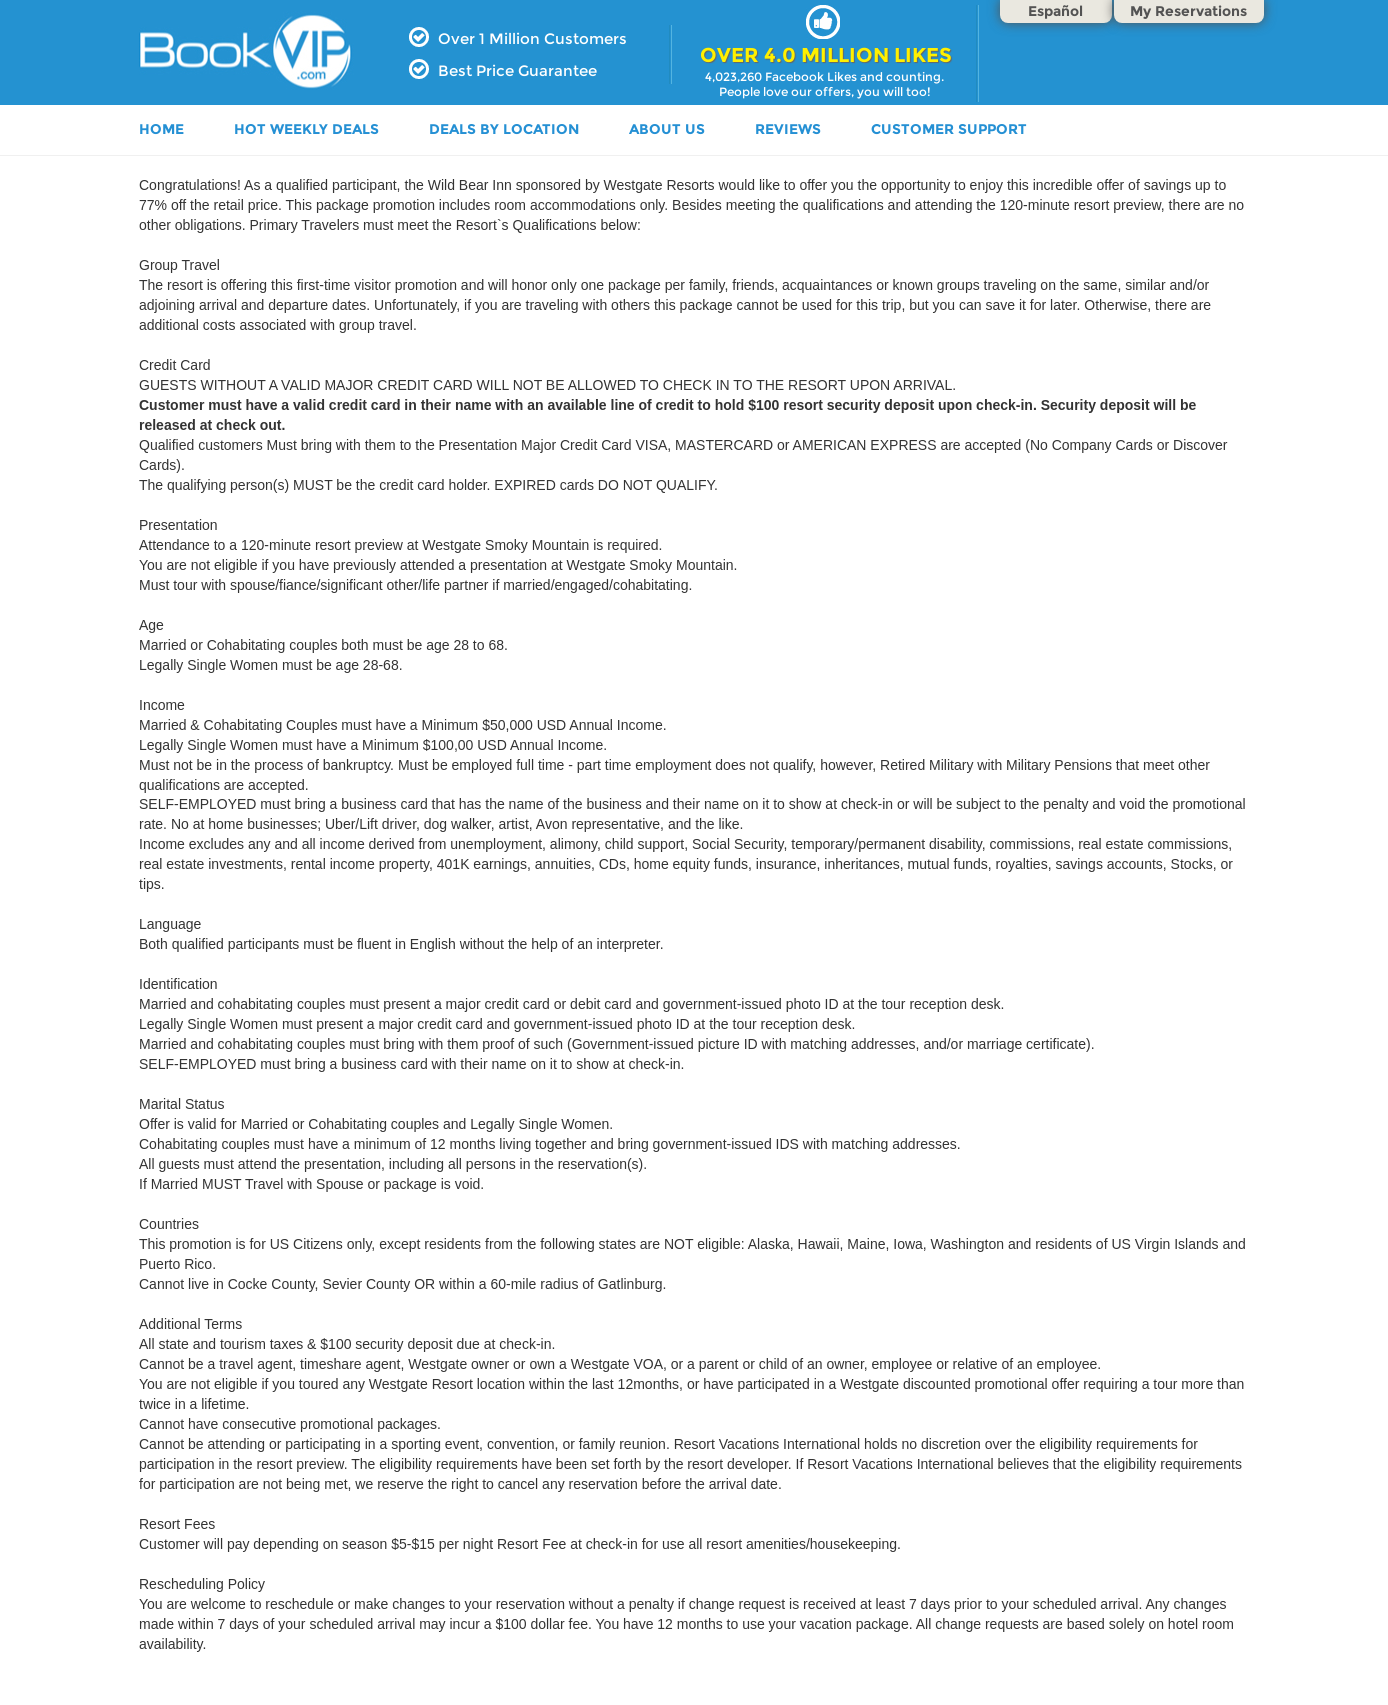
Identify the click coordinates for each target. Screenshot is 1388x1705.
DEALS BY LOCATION (504, 129)
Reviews (788, 129)
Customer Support (949, 129)
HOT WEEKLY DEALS (306, 129)
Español (1055, 11)
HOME (161, 129)
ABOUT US (667, 129)
